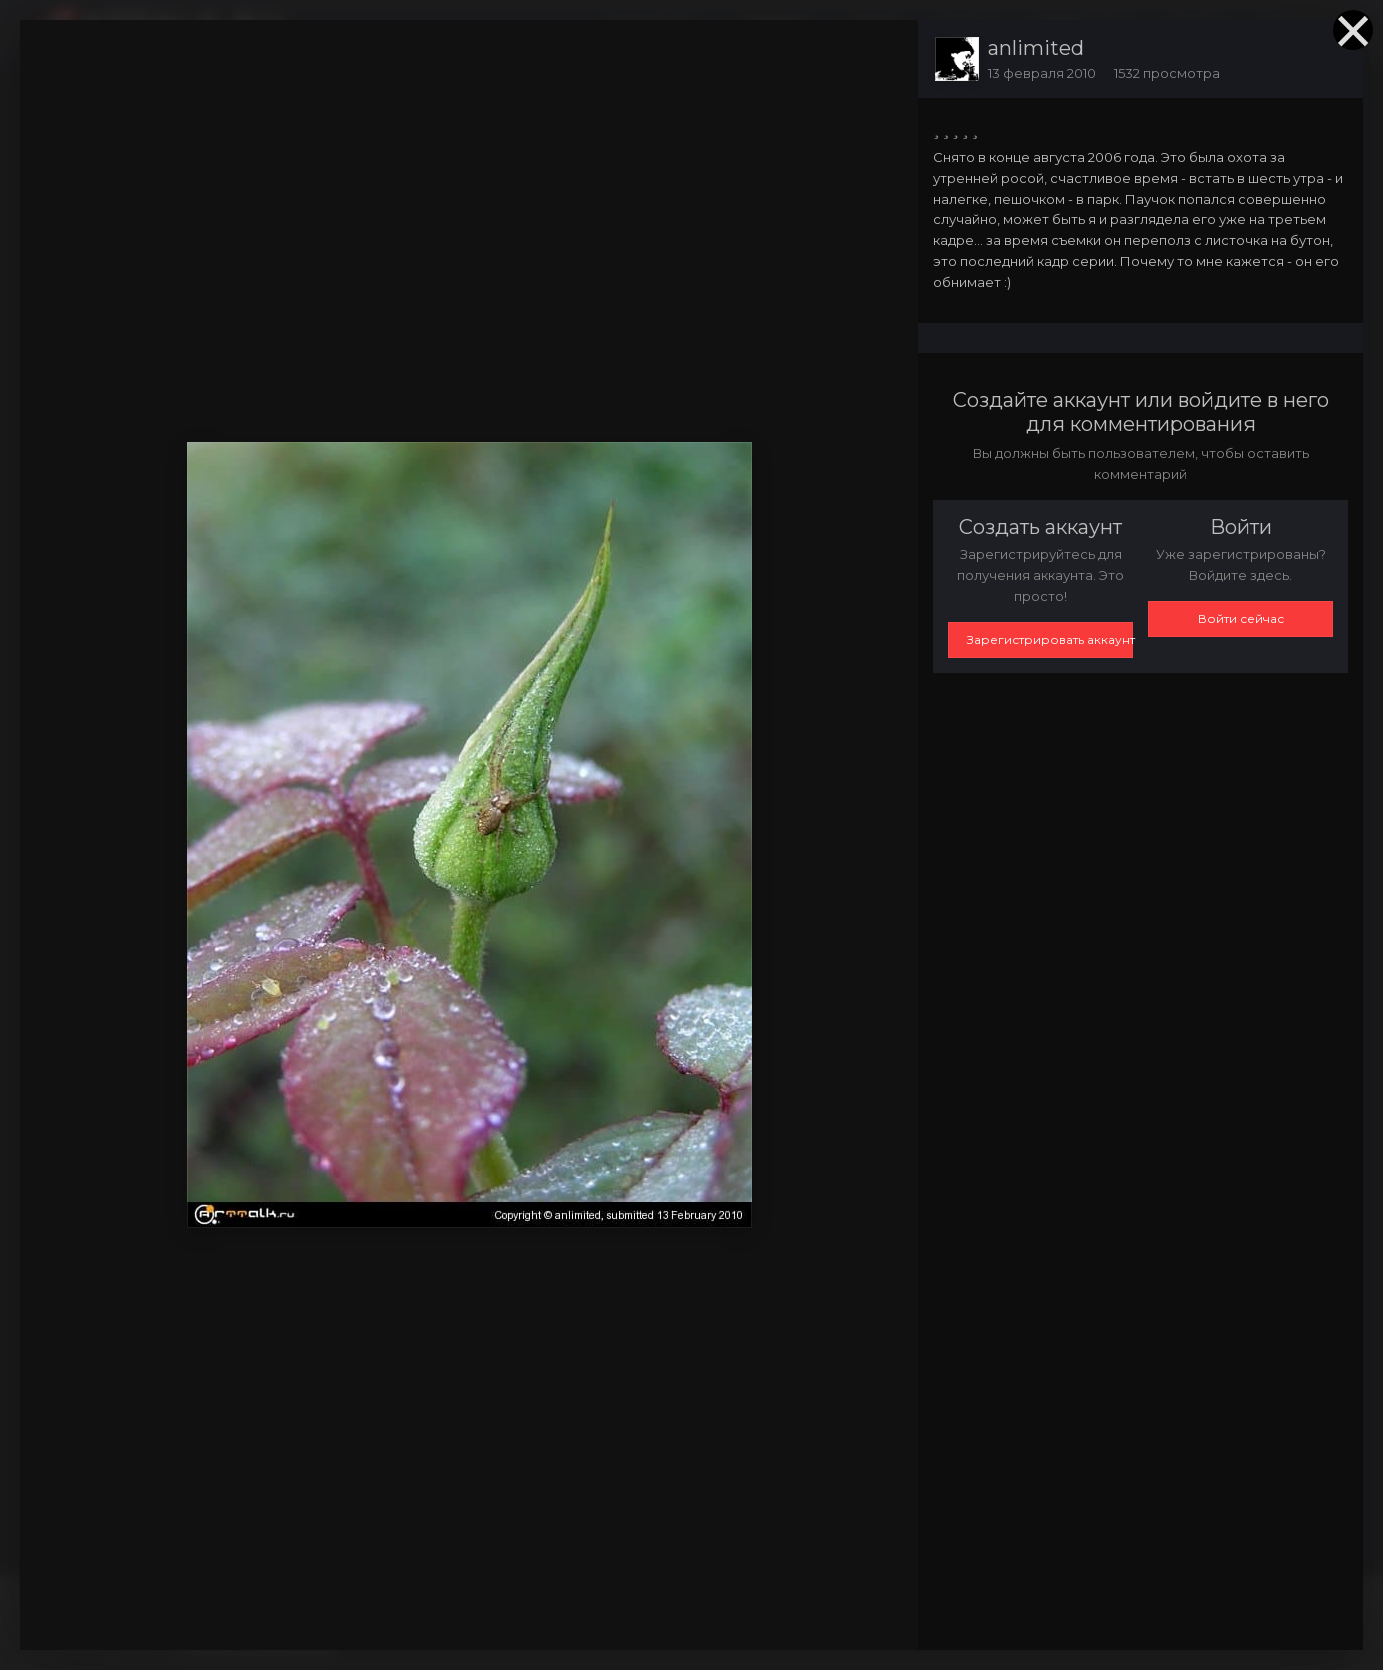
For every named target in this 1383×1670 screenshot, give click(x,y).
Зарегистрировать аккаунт (1050, 639)
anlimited (1036, 48)
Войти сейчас (1241, 618)
